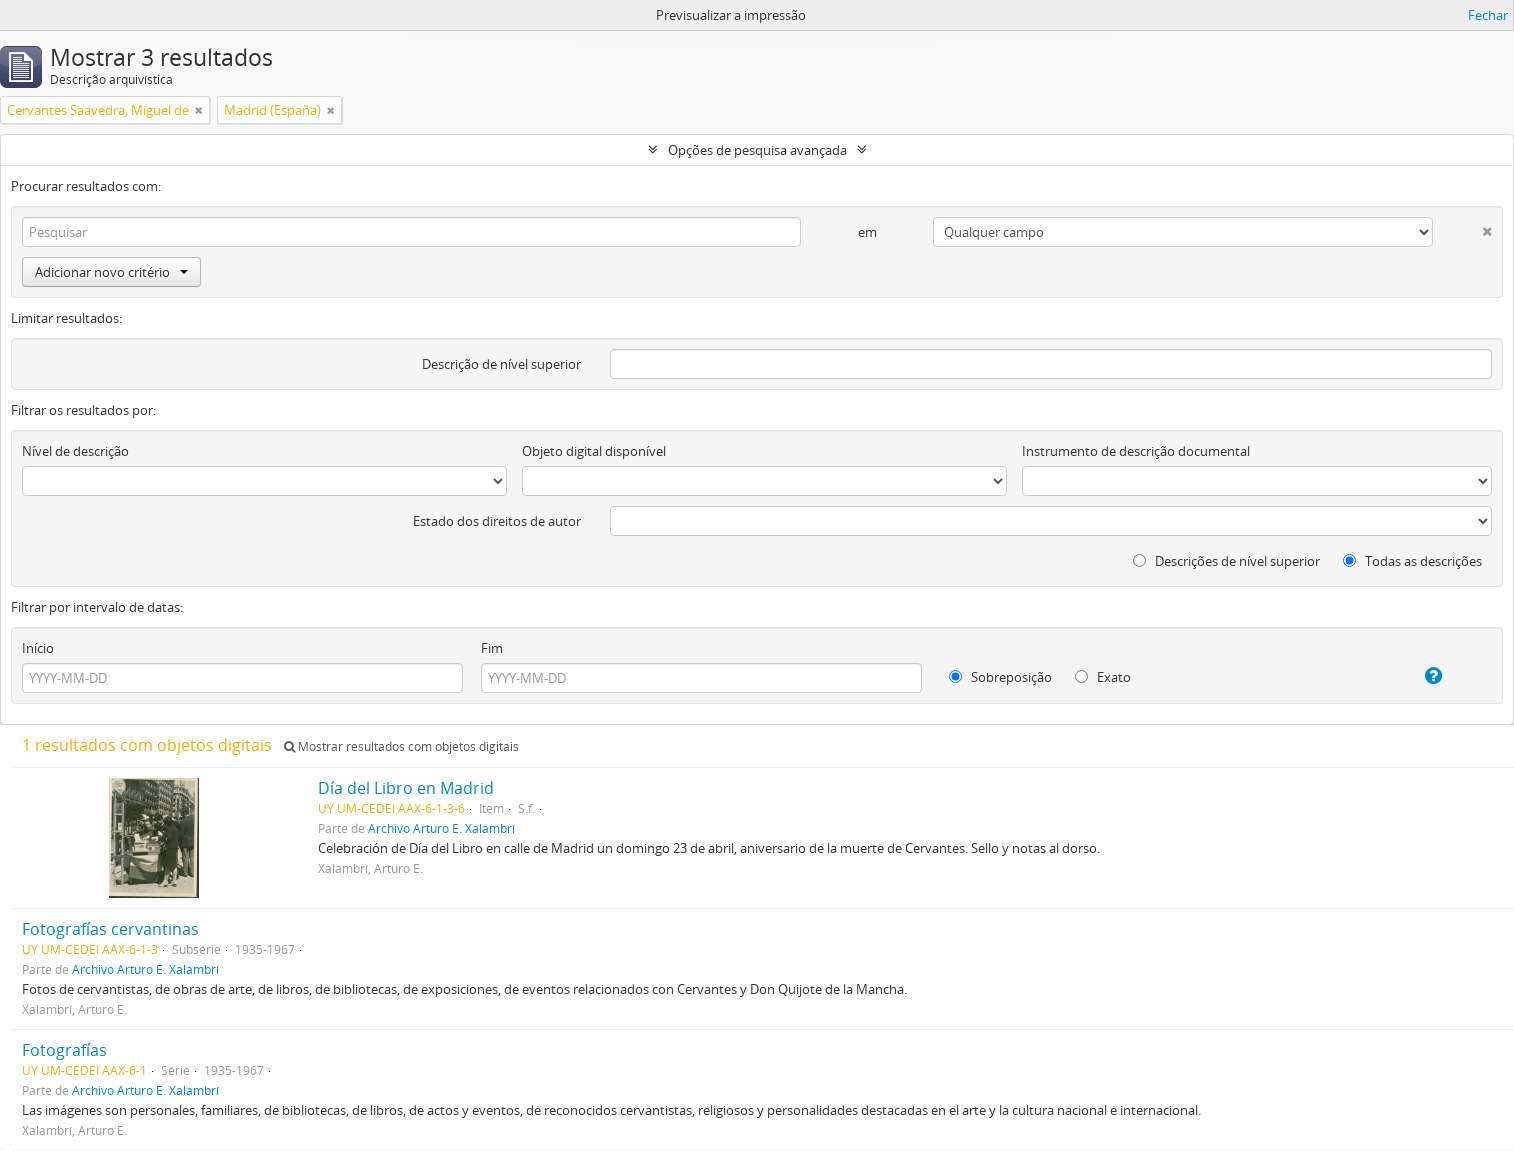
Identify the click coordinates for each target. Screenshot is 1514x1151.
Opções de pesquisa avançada (757, 150)
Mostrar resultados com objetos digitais (401, 746)
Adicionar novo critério (111, 272)
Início (38, 648)
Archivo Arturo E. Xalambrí (441, 828)
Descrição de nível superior (501, 364)
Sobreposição (1000, 677)
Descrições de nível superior (1226, 561)
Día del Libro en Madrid (406, 788)
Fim (492, 648)
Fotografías (64, 1050)
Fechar (1488, 15)
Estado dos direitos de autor (497, 521)
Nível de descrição (75, 451)
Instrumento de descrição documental (1136, 451)
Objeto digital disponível (594, 451)
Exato (1103, 677)
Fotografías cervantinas (110, 929)
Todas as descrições (1412, 561)
